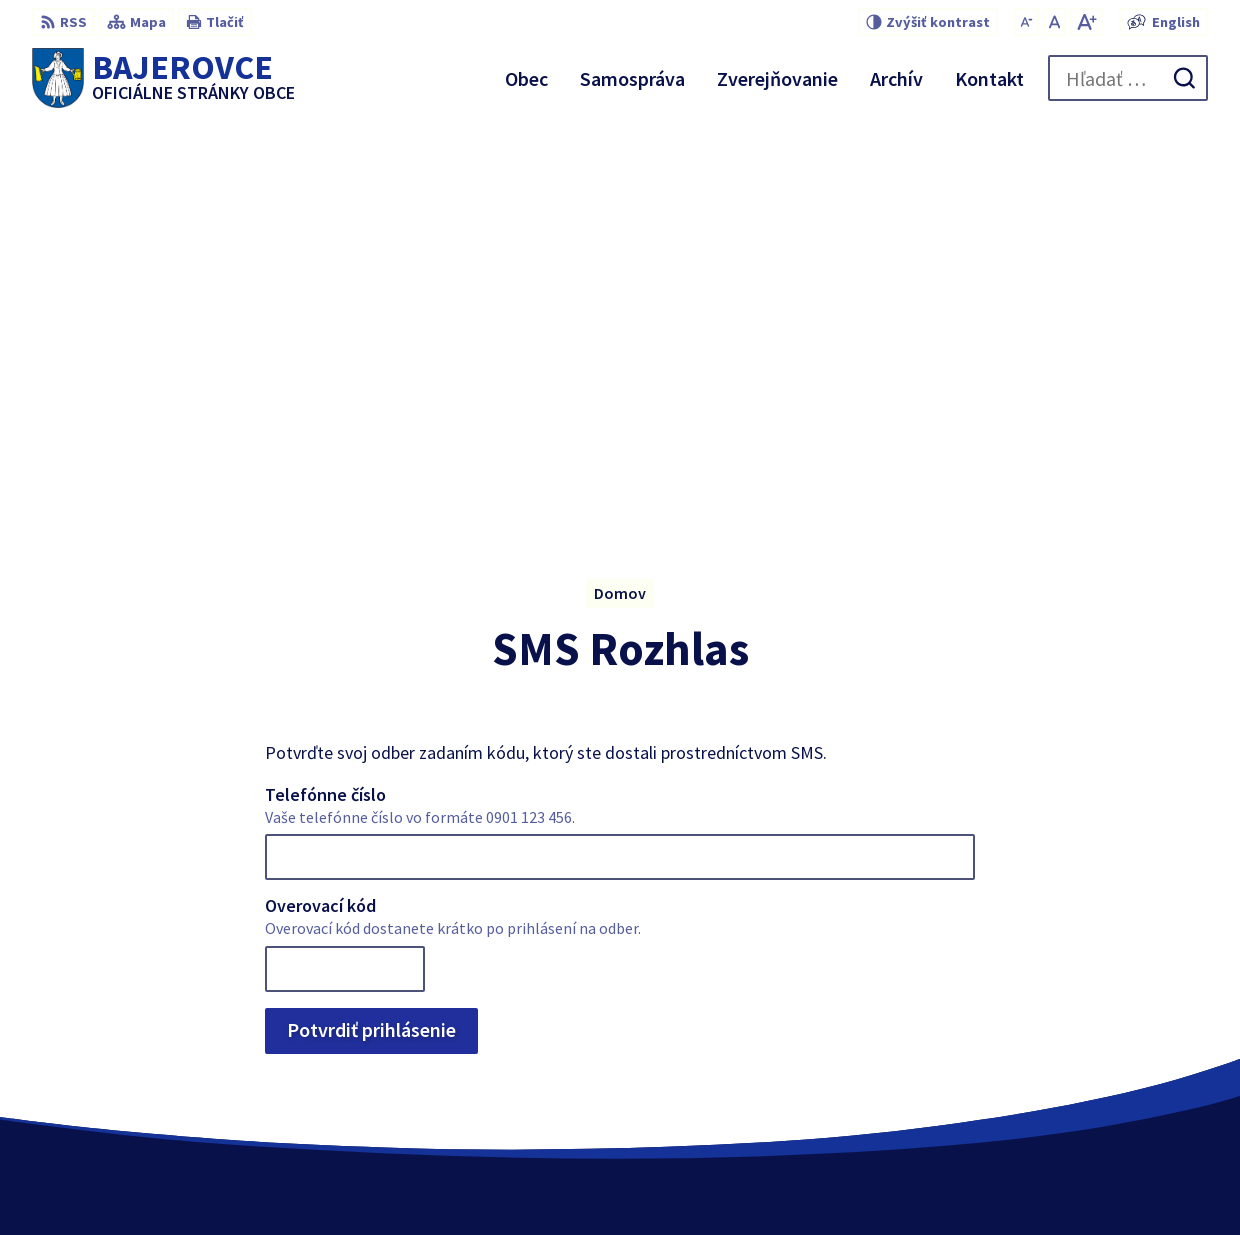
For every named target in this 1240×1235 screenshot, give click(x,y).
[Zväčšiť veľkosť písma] (1086, 22)
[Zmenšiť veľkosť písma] (1026, 22)
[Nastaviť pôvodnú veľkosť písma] (1054, 22)
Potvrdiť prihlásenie (371, 623)
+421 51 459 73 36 (1128, 1046)
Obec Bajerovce (911, 1181)
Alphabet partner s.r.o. (650, 1181)
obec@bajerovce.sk (1139, 1070)
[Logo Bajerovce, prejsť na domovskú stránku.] (163, 78)
